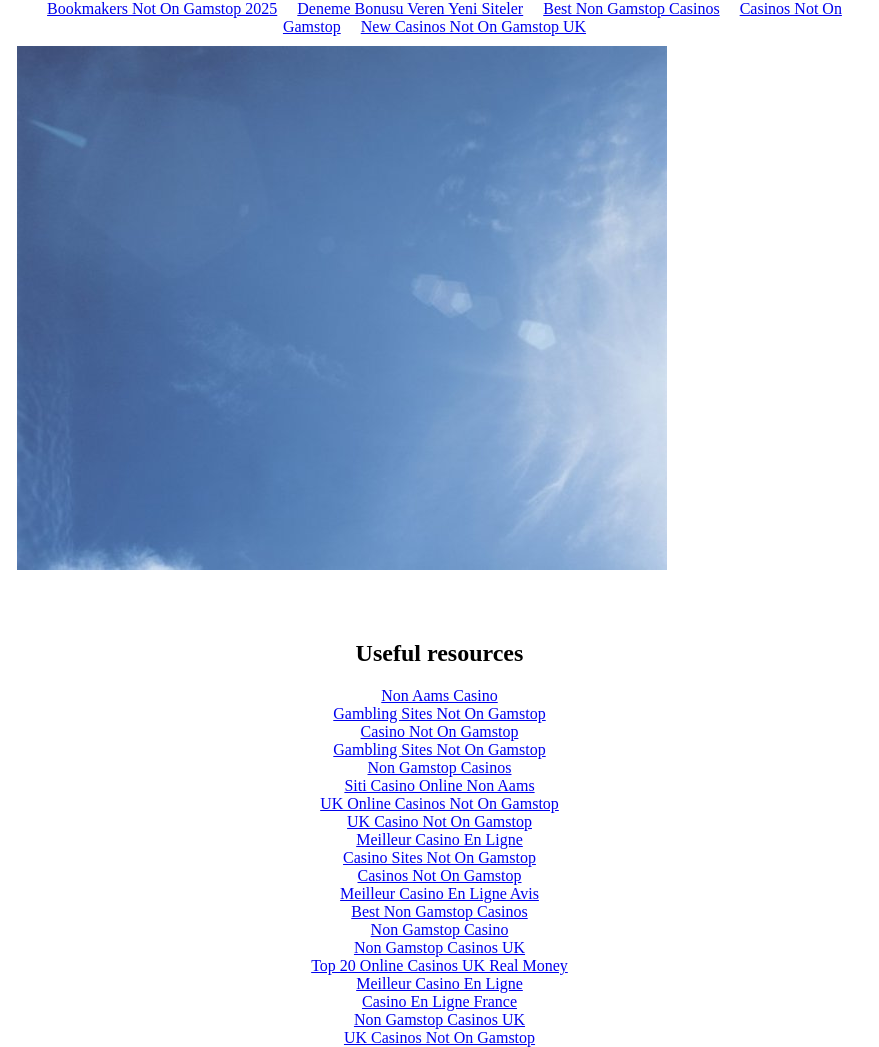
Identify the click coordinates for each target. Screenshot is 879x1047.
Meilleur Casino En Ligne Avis (439, 893)
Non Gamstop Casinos (440, 767)
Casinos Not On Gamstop (440, 875)
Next (669, 590)
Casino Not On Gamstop (440, 731)
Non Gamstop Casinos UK (439, 947)
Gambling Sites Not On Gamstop (439, 713)
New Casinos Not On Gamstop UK (473, 26)
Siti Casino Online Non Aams (439, 785)
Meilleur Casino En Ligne (439, 839)
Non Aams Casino (439, 695)
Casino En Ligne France (439, 1001)
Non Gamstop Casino (440, 929)
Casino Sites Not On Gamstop (439, 857)
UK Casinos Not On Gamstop (439, 1037)
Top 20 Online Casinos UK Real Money (439, 965)
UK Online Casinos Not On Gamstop (439, 803)
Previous (24, 590)
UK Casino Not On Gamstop (439, 821)
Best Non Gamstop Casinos (439, 911)
